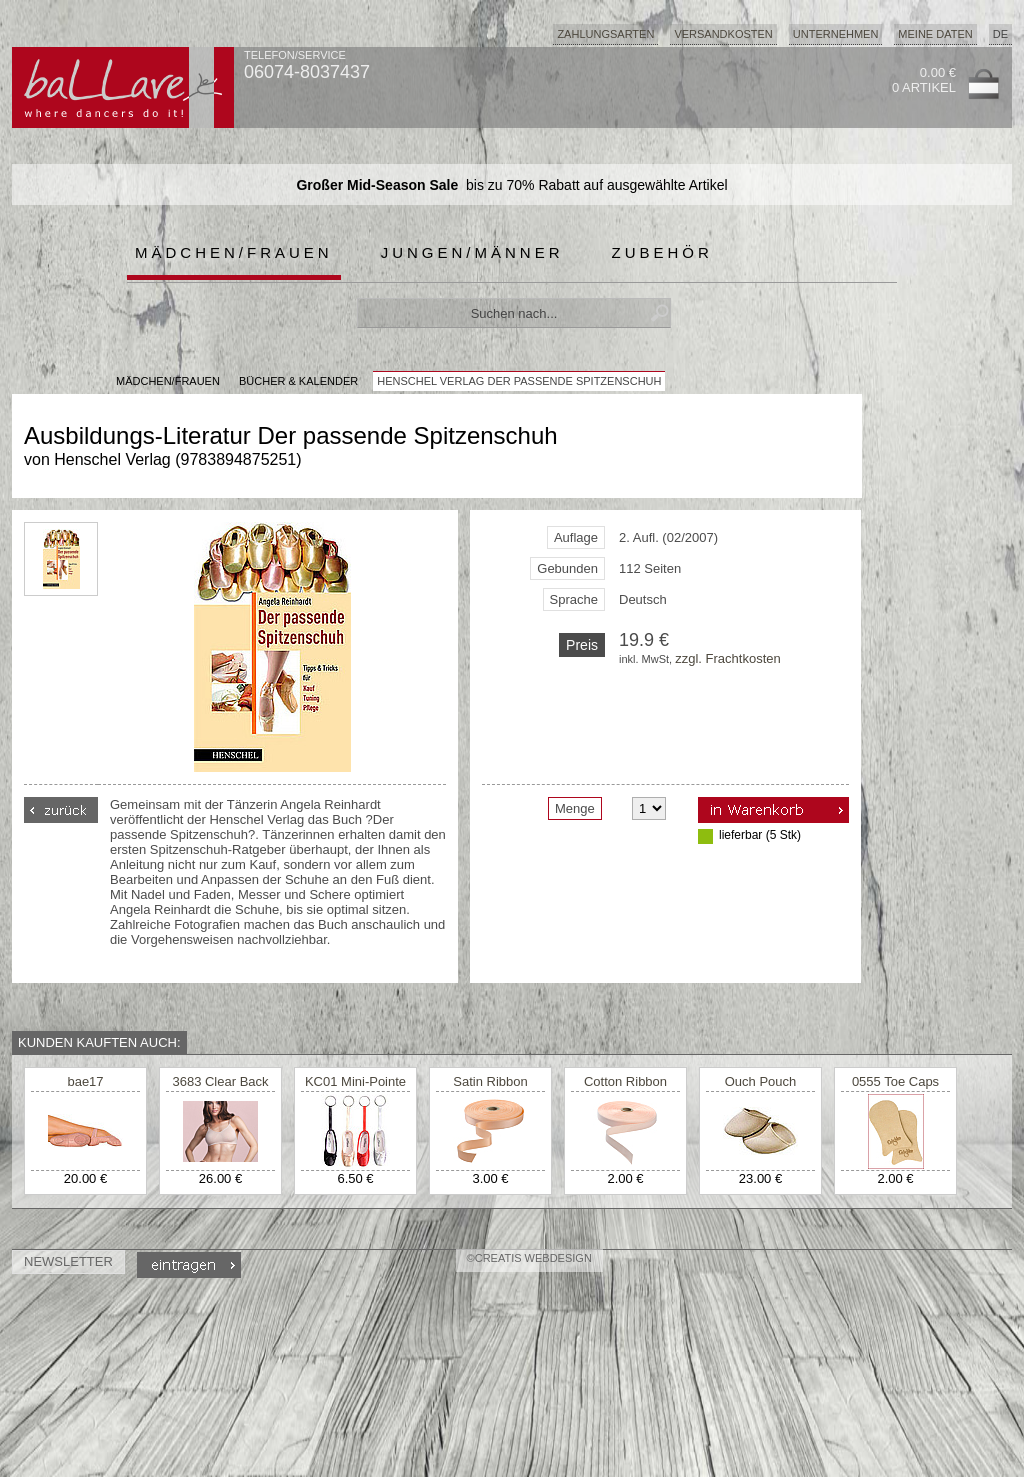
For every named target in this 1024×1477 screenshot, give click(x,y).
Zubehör (662, 252)
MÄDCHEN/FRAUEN (168, 381)
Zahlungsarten (605, 34)
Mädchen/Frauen (234, 252)
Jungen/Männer (472, 252)
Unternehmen (836, 34)
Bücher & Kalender (298, 381)
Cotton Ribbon (625, 1081)
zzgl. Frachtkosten (728, 658)
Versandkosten (723, 34)
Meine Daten (935, 34)
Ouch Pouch (761, 1081)
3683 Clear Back (220, 1081)
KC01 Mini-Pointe (355, 1081)
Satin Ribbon (490, 1081)
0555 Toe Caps (895, 1081)
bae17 (85, 1081)
